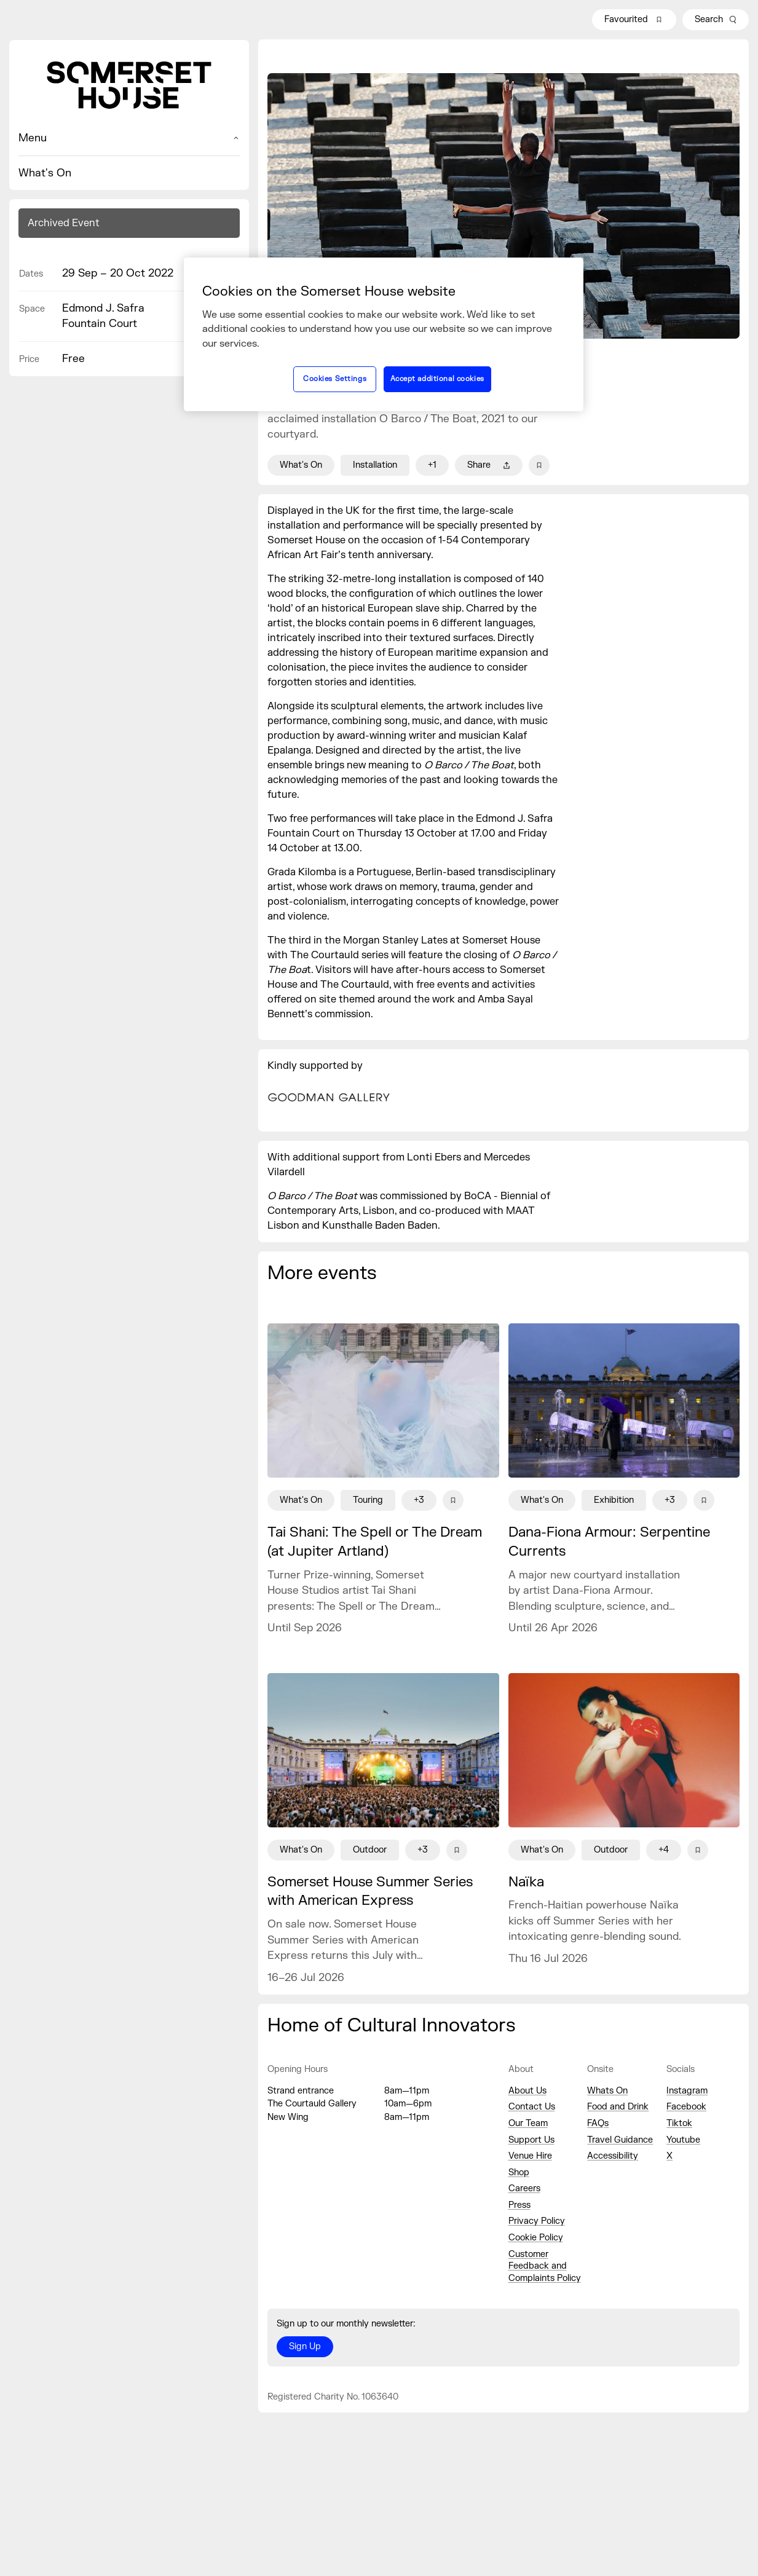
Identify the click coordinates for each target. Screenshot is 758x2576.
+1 (432, 465)
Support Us (531, 2140)
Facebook (686, 2106)
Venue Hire (530, 2156)
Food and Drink (618, 2106)
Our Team (528, 2123)
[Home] (129, 85)
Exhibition (614, 1500)
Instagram (687, 2091)
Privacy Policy (536, 2221)
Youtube (683, 2140)
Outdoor (370, 1850)
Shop (518, 2172)
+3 (419, 1500)
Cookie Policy (535, 2237)
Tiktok (679, 2123)
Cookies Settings (334, 379)
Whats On (607, 2091)
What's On (44, 173)
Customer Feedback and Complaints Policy (544, 2266)
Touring (368, 1500)
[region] (383, 334)
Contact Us (531, 2106)
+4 (663, 1850)
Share (488, 465)
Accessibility (612, 2156)
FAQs (598, 2123)
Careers (524, 2188)
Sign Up (305, 2346)
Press (519, 2205)
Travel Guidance (620, 2140)
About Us (527, 2091)
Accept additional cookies (437, 379)
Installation (375, 465)
